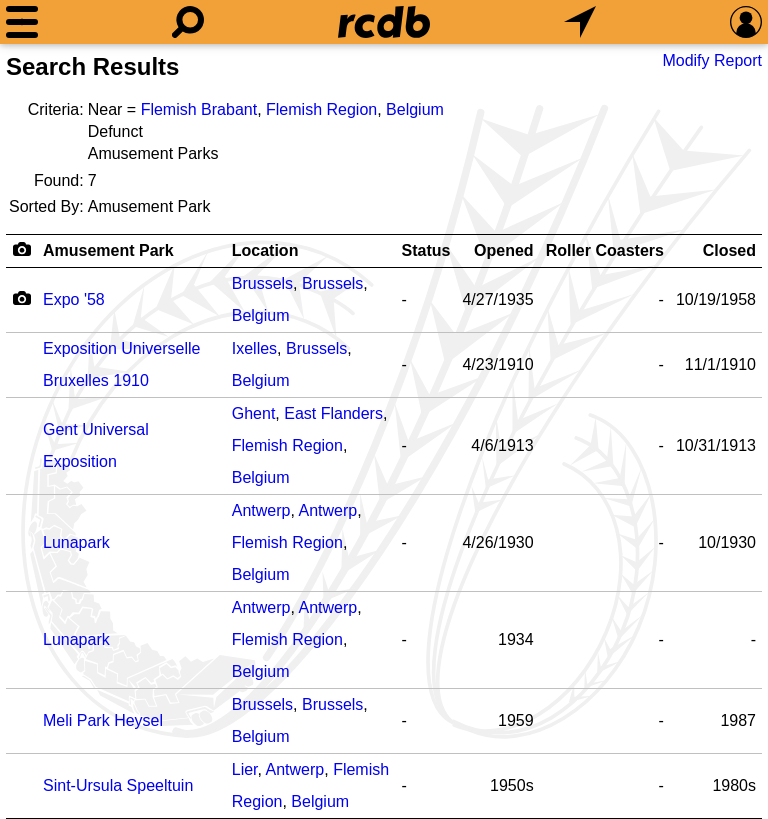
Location (265, 250)
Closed (729, 250)
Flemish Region (321, 109)
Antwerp (261, 510)
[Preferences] (746, 22)
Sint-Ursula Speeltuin (118, 785)
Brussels (262, 283)
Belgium (415, 109)
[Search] (188, 22)
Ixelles (254, 348)
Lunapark (76, 542)
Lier (245, 769)
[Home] (384, 22)
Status (426, 250)
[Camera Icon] (21, 298)
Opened (504, 250)
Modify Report (712, 60)
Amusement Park (108, 250)
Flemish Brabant (199, 109)
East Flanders (333, 413)
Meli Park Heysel (103, 720)
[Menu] (22, 22)
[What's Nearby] (580, 22)
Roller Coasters (605, 250)
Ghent (254, 413)
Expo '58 (74, 299)
